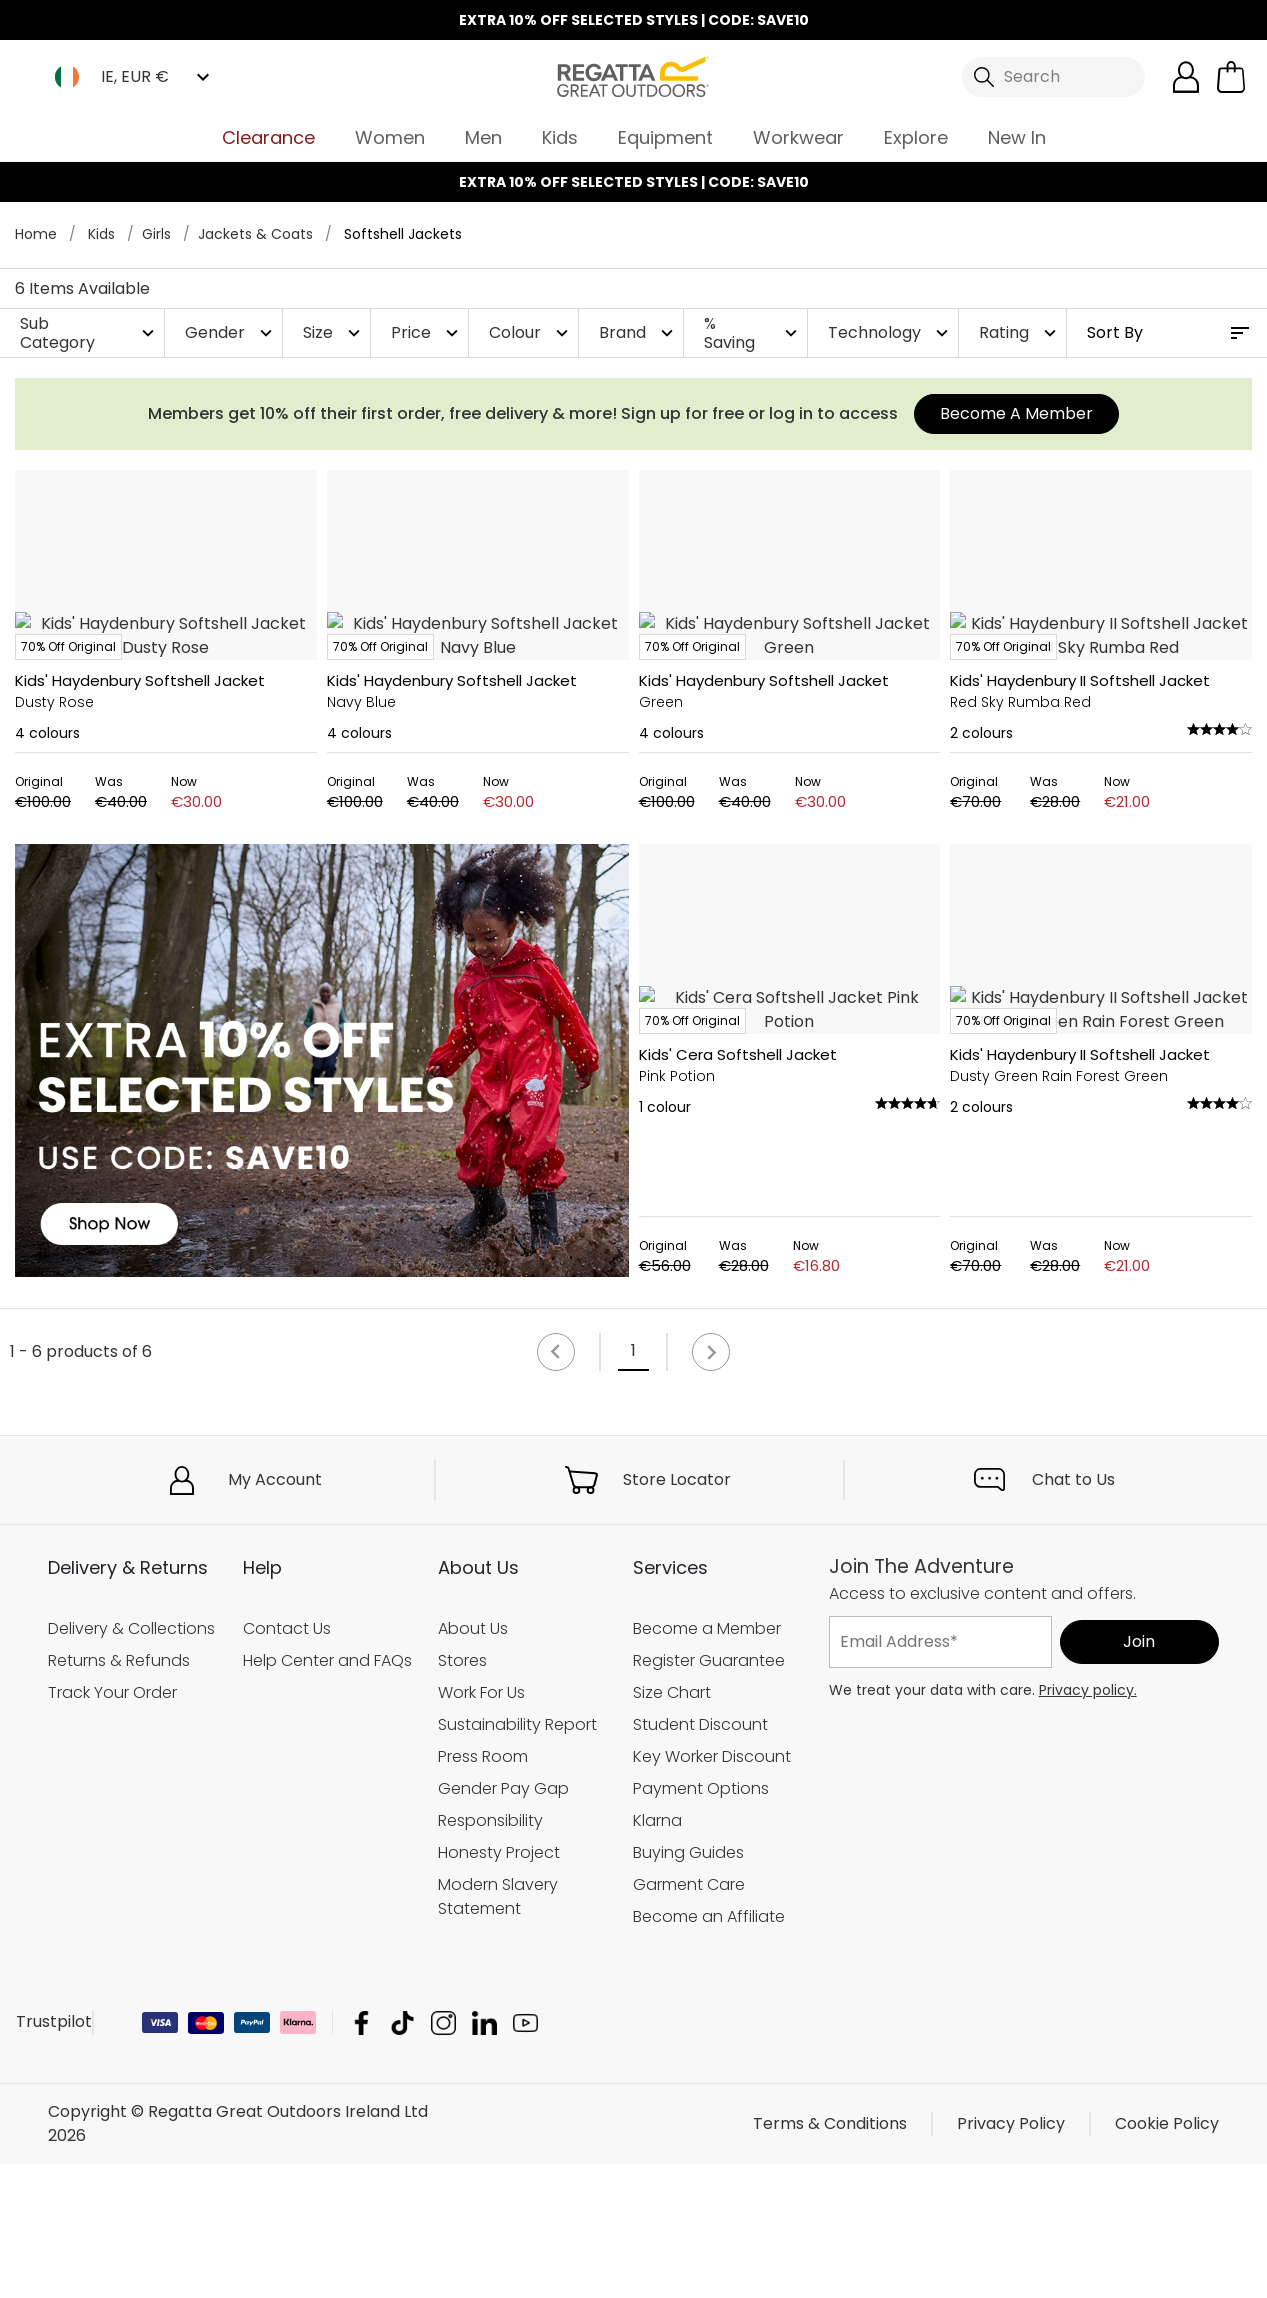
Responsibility (490, 1953)
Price (427, 332)
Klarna (657, 1953)
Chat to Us (1073, 1612)
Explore (916, 137)
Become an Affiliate (709, 2049)
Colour (531, 332)
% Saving (753, 333)
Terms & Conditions (830, 2257)
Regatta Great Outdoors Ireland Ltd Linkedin (484, 2156)
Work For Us (481, 1825)
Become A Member (1016, 413)
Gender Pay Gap (503, 1921)
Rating (1020, 332)
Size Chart (672, 1825)
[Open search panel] (1053, 77)
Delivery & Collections (131, 1761)
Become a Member (707, 1761)
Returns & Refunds (119, 1793)
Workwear (798, 137)
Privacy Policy (1011, 2257)
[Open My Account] (1186, 77)
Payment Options (701, 1921)
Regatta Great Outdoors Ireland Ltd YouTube (525, 2156)
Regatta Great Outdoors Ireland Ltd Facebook (361, 2156)
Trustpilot (54, 2155)
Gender (231, 332)
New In (1017, 137)
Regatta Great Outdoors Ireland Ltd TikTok (402, 2156)
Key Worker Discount (712, 1889)
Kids (560, 137)
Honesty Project (499, 1985)
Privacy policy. (1088, 1823)
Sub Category (89, 333)
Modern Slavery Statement (498, 2029)
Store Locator (677, 1612)
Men (483, 137)
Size (334, 332)
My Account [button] (275, 1612)
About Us (473, 1761)
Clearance (268, 137)
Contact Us (287, 1761)
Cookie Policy (1167, 2257)
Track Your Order (112, 1825)
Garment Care (689, 2017)
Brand (638, 332)
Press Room (483, 1889)
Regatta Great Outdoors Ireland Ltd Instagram (443, 2156)
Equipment (665, 137)
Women (390, 137)
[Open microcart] (1231, 77)
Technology (890, 332)
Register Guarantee (709, 1793)
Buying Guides (688, 1985)
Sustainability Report (517, 1857)
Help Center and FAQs (327, 1793)
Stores (462, 1793)
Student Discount (700, 1857)
